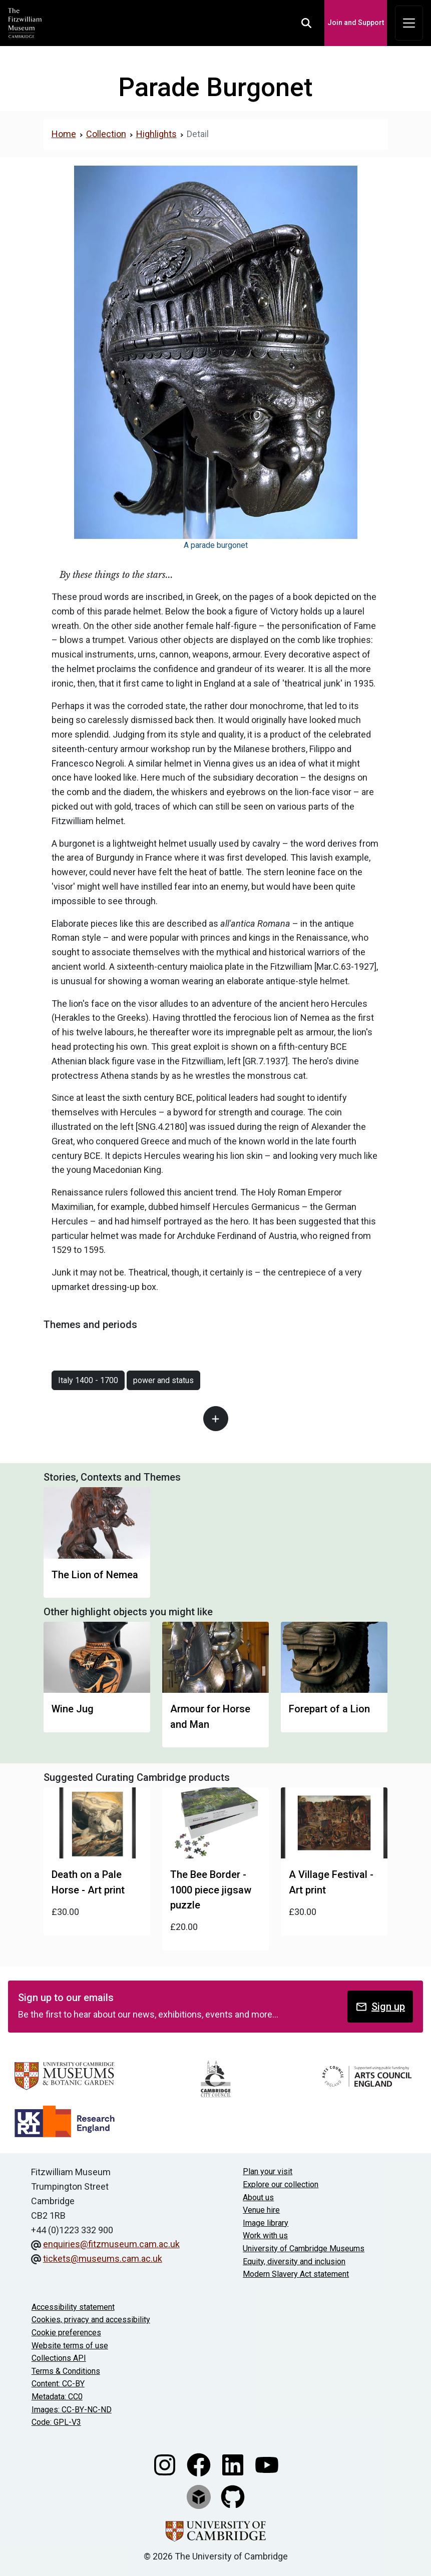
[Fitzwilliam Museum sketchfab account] (200, 2495)
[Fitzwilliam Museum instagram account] (166, 2463)
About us (258, 2197)
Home (64, 134)
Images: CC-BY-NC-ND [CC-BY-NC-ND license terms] (72, 2409)
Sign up (380, 2007)
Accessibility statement (73, 2307)
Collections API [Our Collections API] (59, 2358)
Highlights (156, 134)
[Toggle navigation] (409, 23)
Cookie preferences (66, 2332)
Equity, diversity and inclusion (294, 2261)
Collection (106, 134)
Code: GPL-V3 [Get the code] (56, 2422)
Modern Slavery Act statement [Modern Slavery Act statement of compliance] (296, 2274)
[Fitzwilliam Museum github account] (233, 2495)
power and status (163, 1380)
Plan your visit (267, 2171)
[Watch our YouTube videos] (267, 2463)
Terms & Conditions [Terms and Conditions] (66, 2371)
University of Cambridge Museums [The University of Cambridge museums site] (303, 2248)
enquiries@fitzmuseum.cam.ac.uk (111, 2244)
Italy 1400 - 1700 (88, 1380)
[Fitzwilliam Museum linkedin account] (234, 2463)
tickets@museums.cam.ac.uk (102, 2258)
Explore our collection (280, 2184)
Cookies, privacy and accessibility (91, 2319)
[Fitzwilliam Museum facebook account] (200, 2463)
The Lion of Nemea (95, 1575)
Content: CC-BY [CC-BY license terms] (58, 2383)
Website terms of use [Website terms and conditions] (70, 2345)
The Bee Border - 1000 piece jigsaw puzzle (210, 1889)
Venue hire (261, 2210)
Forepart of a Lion (329, 1709)
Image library (265, 2223)
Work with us (265, 2235)
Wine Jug (73, 1709)
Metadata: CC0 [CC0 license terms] (57, 2396)
